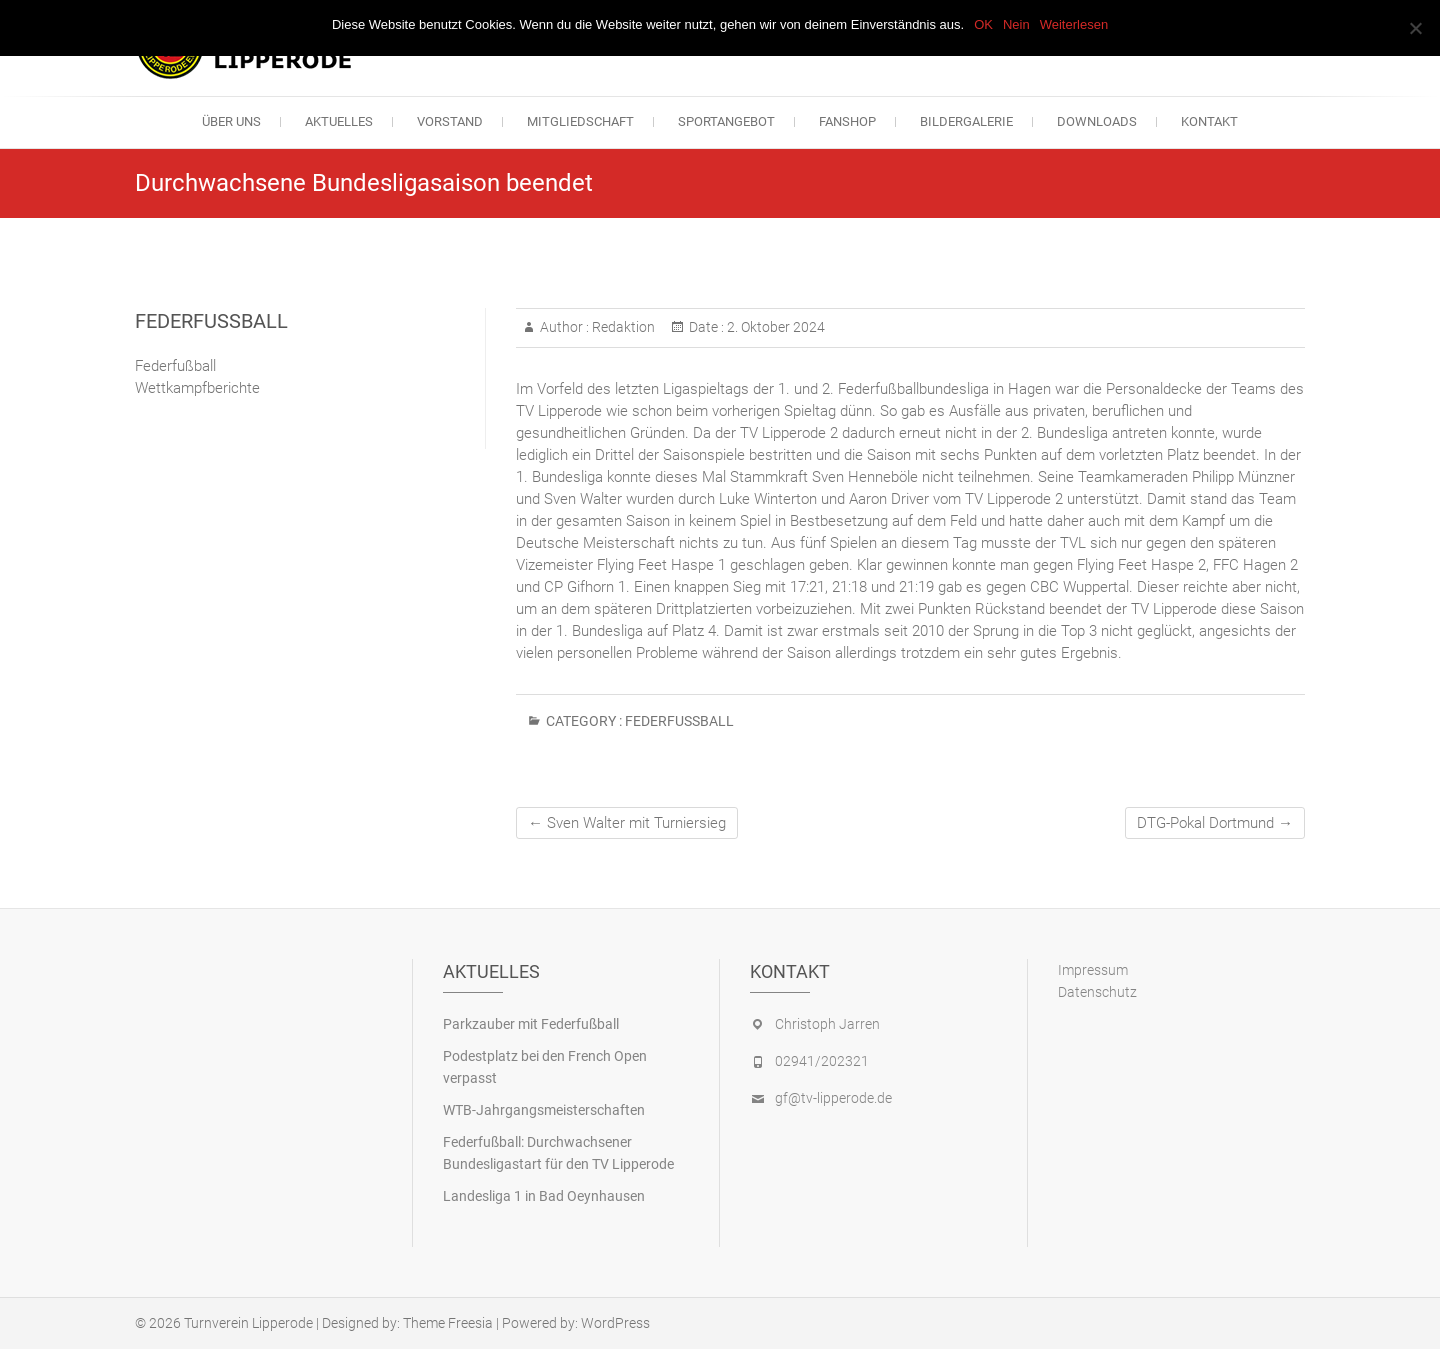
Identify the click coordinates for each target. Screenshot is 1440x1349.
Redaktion (622, 327)
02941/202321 (822, 1061)
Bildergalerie (966, 121)
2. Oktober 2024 (774, 327)
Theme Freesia (448, 1323)
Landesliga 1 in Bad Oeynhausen (544, 1196)
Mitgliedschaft (580, 121)
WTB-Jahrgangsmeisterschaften (544, 1110)
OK (983, 24)
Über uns (231, 121)
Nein (1016, 24)
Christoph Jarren (827, 1024)
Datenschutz (1097, 992)
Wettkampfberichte (197, 388)
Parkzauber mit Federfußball (531, 1024)
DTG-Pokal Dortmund (1215, 823)
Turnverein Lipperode (248, 1323)
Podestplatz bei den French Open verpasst (545, 1067)
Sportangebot (726, 121)
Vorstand (450, 121)
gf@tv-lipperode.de (833, 1098)
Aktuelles (339, 121)
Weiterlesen (1074, 24)
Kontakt (1209, 121)
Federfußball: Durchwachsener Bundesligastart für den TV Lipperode (558, 1153)
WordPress (615, 1323)
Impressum (1093, 970)
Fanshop (847, 121)
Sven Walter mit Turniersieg (627, 823)
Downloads (1097, 121)
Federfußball (679, 721)
